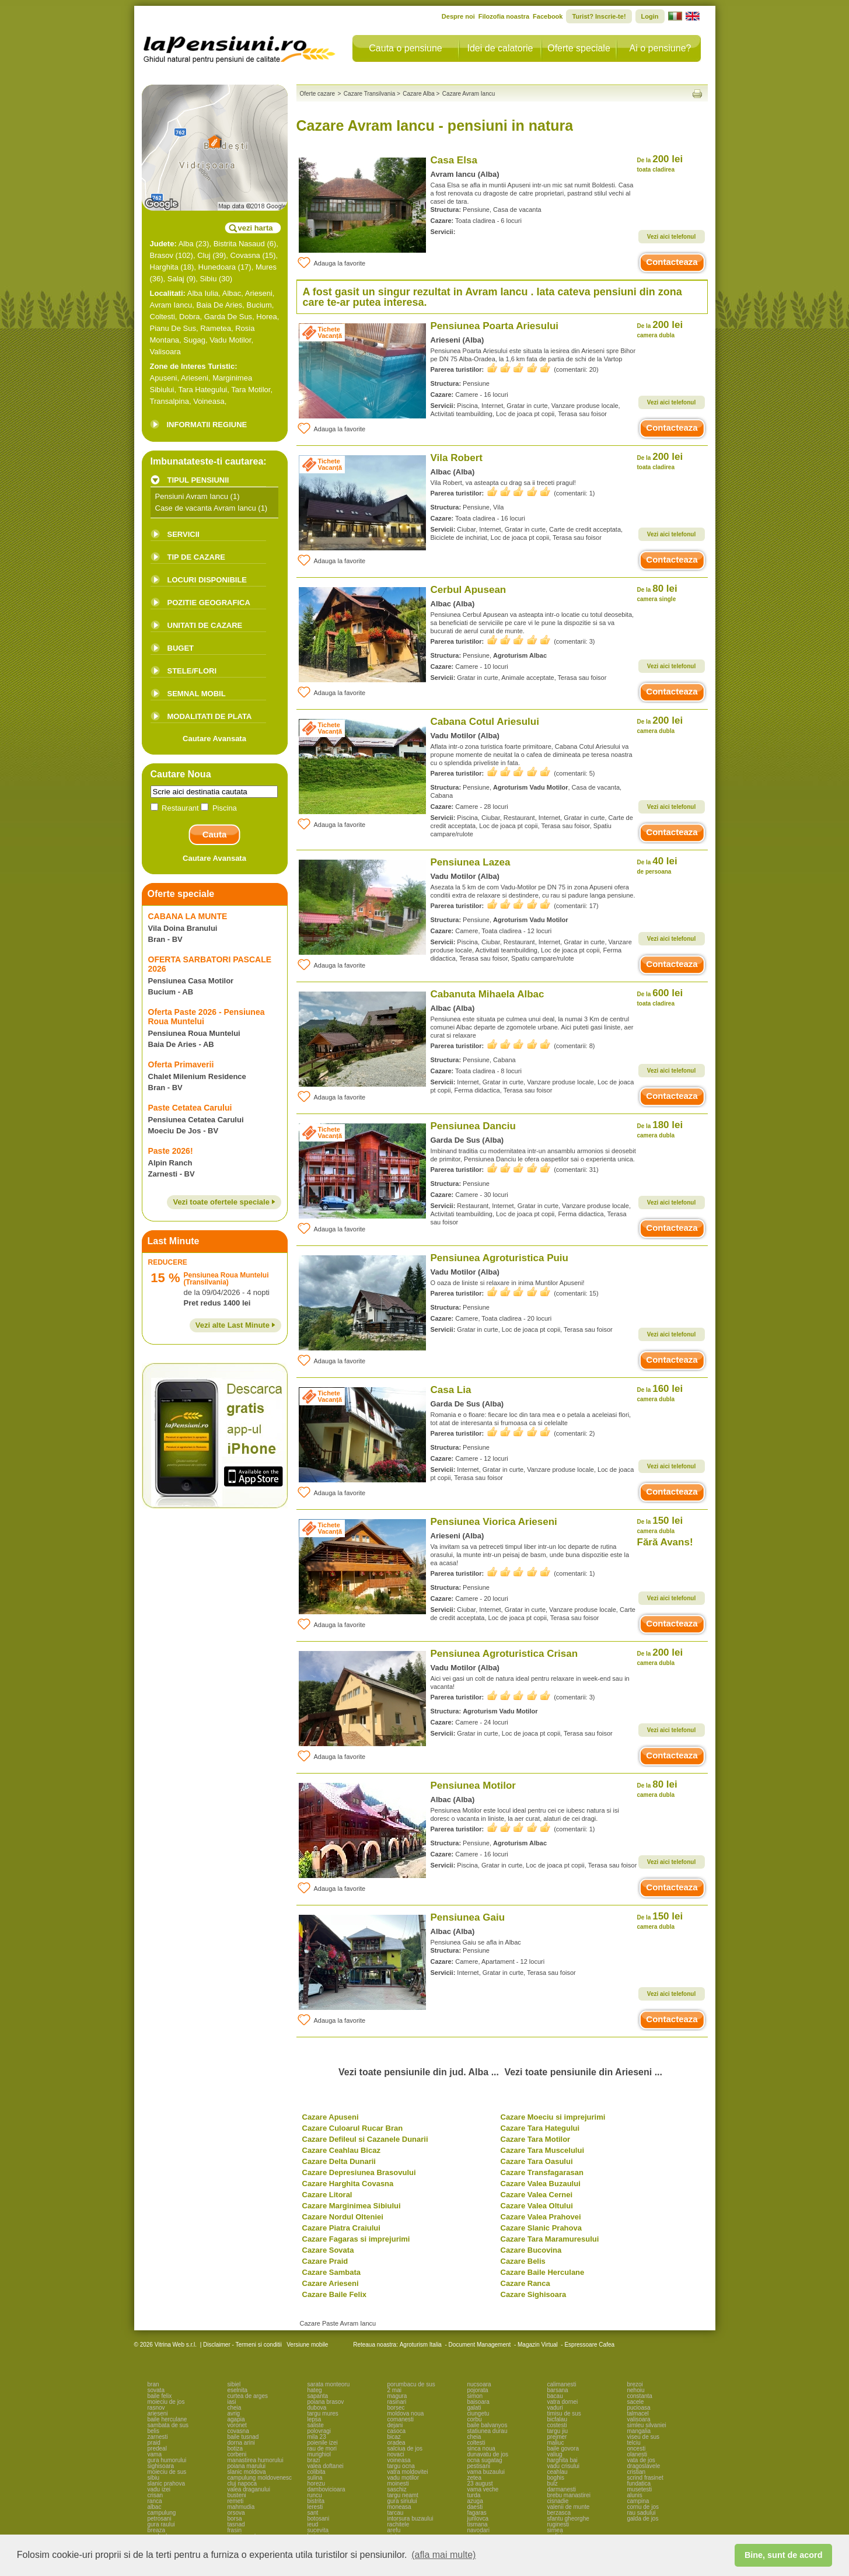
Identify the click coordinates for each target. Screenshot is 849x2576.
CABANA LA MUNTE (188, 916)
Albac (232, 293)
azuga (475, 2501)
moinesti (398, 2483)
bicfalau (557, 2419)
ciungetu (478, 2413)
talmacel (638, 2413)
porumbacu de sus (411, 2384)
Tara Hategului (202, 389)
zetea (474, 2477)
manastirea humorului (256, 2460)
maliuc (555, 2442)
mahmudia (241, 2507)
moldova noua (405, 2413)
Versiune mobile (306, 2344)
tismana (477, 2524)
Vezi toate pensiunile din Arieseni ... (583, 2072)
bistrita (316, 2501)
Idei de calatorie (500, 48)
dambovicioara (326, 2489)
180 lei (660, 1129)
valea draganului (249, 2489)
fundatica (639, 2483)
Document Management (480, 2344)
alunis (634, 2495)
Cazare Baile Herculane (543, 2272)
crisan (155, 2495)
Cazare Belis (523, 2261)
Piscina (219, 808)
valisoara (639, 2419)
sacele (635, 2402)
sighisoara (161, 2466)
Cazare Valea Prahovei (541, 2217)
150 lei (660, 1524)
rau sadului (641, 2512)
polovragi (319, 2431)
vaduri (555, 2407)
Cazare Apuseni (330, 2117)
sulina (315, 2477)
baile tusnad (243, 2437)
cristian (636, 2472)
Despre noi (458, 16)
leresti (315, 2507)
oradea (396, 2442)
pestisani (478, 2466)
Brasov (161, 255)
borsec (396, 2407)
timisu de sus (564, 2413)
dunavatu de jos (488, 2454)
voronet (237, 2425)
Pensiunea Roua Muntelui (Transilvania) (226, 1278)
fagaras (477, 2512)
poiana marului (247, 2466)
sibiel (234, 2384)
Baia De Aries (219, 305)
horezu (317, 2483)
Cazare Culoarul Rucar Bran (352, 2128)
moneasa (399, 2507)
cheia (235, 2407)
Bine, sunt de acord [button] (784, 2555)
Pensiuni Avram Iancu (192, 496)
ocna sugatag (484, 2460)
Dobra (189, 316)
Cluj (203, 255)
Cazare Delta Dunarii (339, 2161)
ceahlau (557, 2472)
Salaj (175, 278)
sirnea (555, 2530)
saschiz (397, 2489)
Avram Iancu (171, 305)
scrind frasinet (645, 2477)
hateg (315, 2390)
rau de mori (322, 2448)
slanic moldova (247, 2472)
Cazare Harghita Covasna (348, 2183)
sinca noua (481, 2448)
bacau (555, 2396)
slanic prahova (166, 2483)
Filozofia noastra (503, 16)
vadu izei (159, 2489)
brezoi (635, 2384)
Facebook (547, 16)
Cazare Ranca (525, 2283)
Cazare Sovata (328, 2250)
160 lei (660, 1392)
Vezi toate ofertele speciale (224, 1202)
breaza (157, 2530)
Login (650, 16)
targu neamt (402, 2495)
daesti (475, 2507)
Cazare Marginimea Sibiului (351, 2206)
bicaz (394, 2437)
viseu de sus (643, 2437)
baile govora (563, 2448)
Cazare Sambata (331, 2272)
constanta (639, 2396)
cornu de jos (643, 2507)
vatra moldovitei (407, 2472)
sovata (156, 2390)
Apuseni (163, 378)
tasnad (236, 2524)
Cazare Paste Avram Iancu (338, 2323)
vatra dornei (562, 2402)
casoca (396, 2431)
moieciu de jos (166, 2402)
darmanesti (561, 2489)
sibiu (154, 2477)
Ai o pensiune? (660, 48)
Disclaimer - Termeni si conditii (242, 2344)
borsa (235, 2518)
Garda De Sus (228, 316)
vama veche (483, 2489)
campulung (162, 2512)
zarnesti (158, 2437)
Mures (266, 267)
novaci (395, 2454)
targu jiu (557, 2431)
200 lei (660, 163)
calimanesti (562, 2384)
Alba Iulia (202, 293)
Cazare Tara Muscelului (543, 2150)
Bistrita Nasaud (239, 243)
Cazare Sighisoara (534, 2294)
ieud (313, 2524)
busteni (237, 2495)
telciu (634, 2442)
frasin (235, 2530)
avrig (234, 2413)
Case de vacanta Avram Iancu (205, 508)
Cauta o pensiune (405, 48)
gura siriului (402, 2501)
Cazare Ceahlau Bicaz (341, 2150)
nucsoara (479, 2384)
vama (155, 2454)
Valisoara (165, 351)
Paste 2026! (170, 1151)
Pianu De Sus (173, 328)
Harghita (164, 267)
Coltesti (162, 316)
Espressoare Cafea (589, 2344)
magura (397, 2396)
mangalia (639, 2431)
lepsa (315, 2419)
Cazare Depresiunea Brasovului (359, 2172)
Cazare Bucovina (531, 2250)
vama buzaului (486, 2472)
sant (313, 2512)
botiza (235, 2448)
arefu (394, 2530)
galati (474, 2407)
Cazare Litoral (327, 2194)
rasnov (156, 2407)
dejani (395, 2425)
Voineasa (209, 401)
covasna (238, 2431)
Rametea (215, 328)
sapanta (318, 2396)
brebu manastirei (569, 2495)
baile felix (160, 2396)
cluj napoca (242, 2483)
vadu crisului (563, 2466)
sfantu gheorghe (568, 2518)
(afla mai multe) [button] (443, 2555)
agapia (236, 2419)
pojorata (477, 2390)
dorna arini (241, 2442)
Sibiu (208, 278)
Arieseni (258, 293)
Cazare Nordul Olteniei (342, 2217)
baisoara (478, 2402)
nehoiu (636, 2390)
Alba (186, 243)
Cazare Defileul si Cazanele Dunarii (365, 2139)
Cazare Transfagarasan (542, 2172)
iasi (232, 2402)
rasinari (397, 2402)
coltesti (476, 2442)
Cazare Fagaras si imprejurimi (356, 2239)
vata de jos (641, 2460)
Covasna (245, 255)
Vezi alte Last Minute (235, 1325)
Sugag (194, 340)
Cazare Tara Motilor (536, 2139)
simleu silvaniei (646, 2425)
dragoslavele (644, 2466)
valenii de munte (568, 2507)
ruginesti (558, 2524)
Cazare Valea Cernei (537, 2194)
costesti (557, 2425)
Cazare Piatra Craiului (341, 2228)
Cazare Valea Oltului (537, 2206)
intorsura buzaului (410, 2518)
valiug (554, 2454)
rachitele (398, 2524)
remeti (236, 2501)
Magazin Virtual (538, 2344)
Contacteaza (671, 262)
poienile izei (323, 2442)
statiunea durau (487, 2431)
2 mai (394, 2390)
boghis (555, 2477)
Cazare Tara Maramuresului (550, 2239)
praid (154, 2442)
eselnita (237, 2390)
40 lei (657, 865)
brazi (314, 2460)
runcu (315, 2495)
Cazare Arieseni (330, 2283)
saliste (316, 2425)
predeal (157, 2448)
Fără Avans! (665, 1542)
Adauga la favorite (331, 262)
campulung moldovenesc (260, 2477)
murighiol (319, 2454)
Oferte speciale (578, 48)
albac (155, 2507)
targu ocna (401, 2466)
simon (475, 2396)
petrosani (160, 2518)
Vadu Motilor (230, 340)
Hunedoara (217, 267)
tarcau (395, 2512)
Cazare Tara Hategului (540, 2128)
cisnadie (558, 2501)
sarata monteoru (329, 2384)
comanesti (400, 2419)
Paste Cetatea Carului (190, 1107)
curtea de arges (248, 2396)
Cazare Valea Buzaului (541, 2183)
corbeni (237, 2454)
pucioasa (639, 2407)
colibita (317, 2472)
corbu (474, 2419)
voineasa (399, 2460)
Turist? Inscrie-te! (599, 16)
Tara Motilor (250, 389)
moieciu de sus (167, 2472)
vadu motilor (403, 2477)
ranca (155, 2501)
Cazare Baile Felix (334, 2294)
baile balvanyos (487, 2425)
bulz (552, 2483)
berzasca (559, 2512)
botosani (319, 2518)
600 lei (660, 997)
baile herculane (167, 2419)
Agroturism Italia (421, 2344)
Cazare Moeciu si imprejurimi (553, 2117)
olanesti (637, 2454)
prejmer (557, 2437)
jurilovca (478, 2518)
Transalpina (169, 401)
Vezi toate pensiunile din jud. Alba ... (418, 2072)
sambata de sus (168, 2425)
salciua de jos (405, 2448)
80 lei (657, 592)
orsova (236, 2512)
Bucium (258, 305)
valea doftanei (326, 2466)
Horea (266, 316)
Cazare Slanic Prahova (541, 2228)
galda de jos (643, 2518)
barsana (557, 2390)
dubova (317, 2407)
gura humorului (167, 2460)
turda (474, 2495)
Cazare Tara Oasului (537, 2161)
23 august (480, 2483)
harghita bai (562, 2460)
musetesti (639, 2489)
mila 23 (317, 2437)
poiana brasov (326, 2402)
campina (638, 2501)
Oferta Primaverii (181, 1064)
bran (153, 2384)
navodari (478, 2530)
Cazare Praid (325, 2261)
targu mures (323, 2413)
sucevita (318, 2530)
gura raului (161, 2524)
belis (154, 2431)
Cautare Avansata (214, 738)
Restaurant (176, 808)
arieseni (158, 2413)
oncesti (636, 2448)
